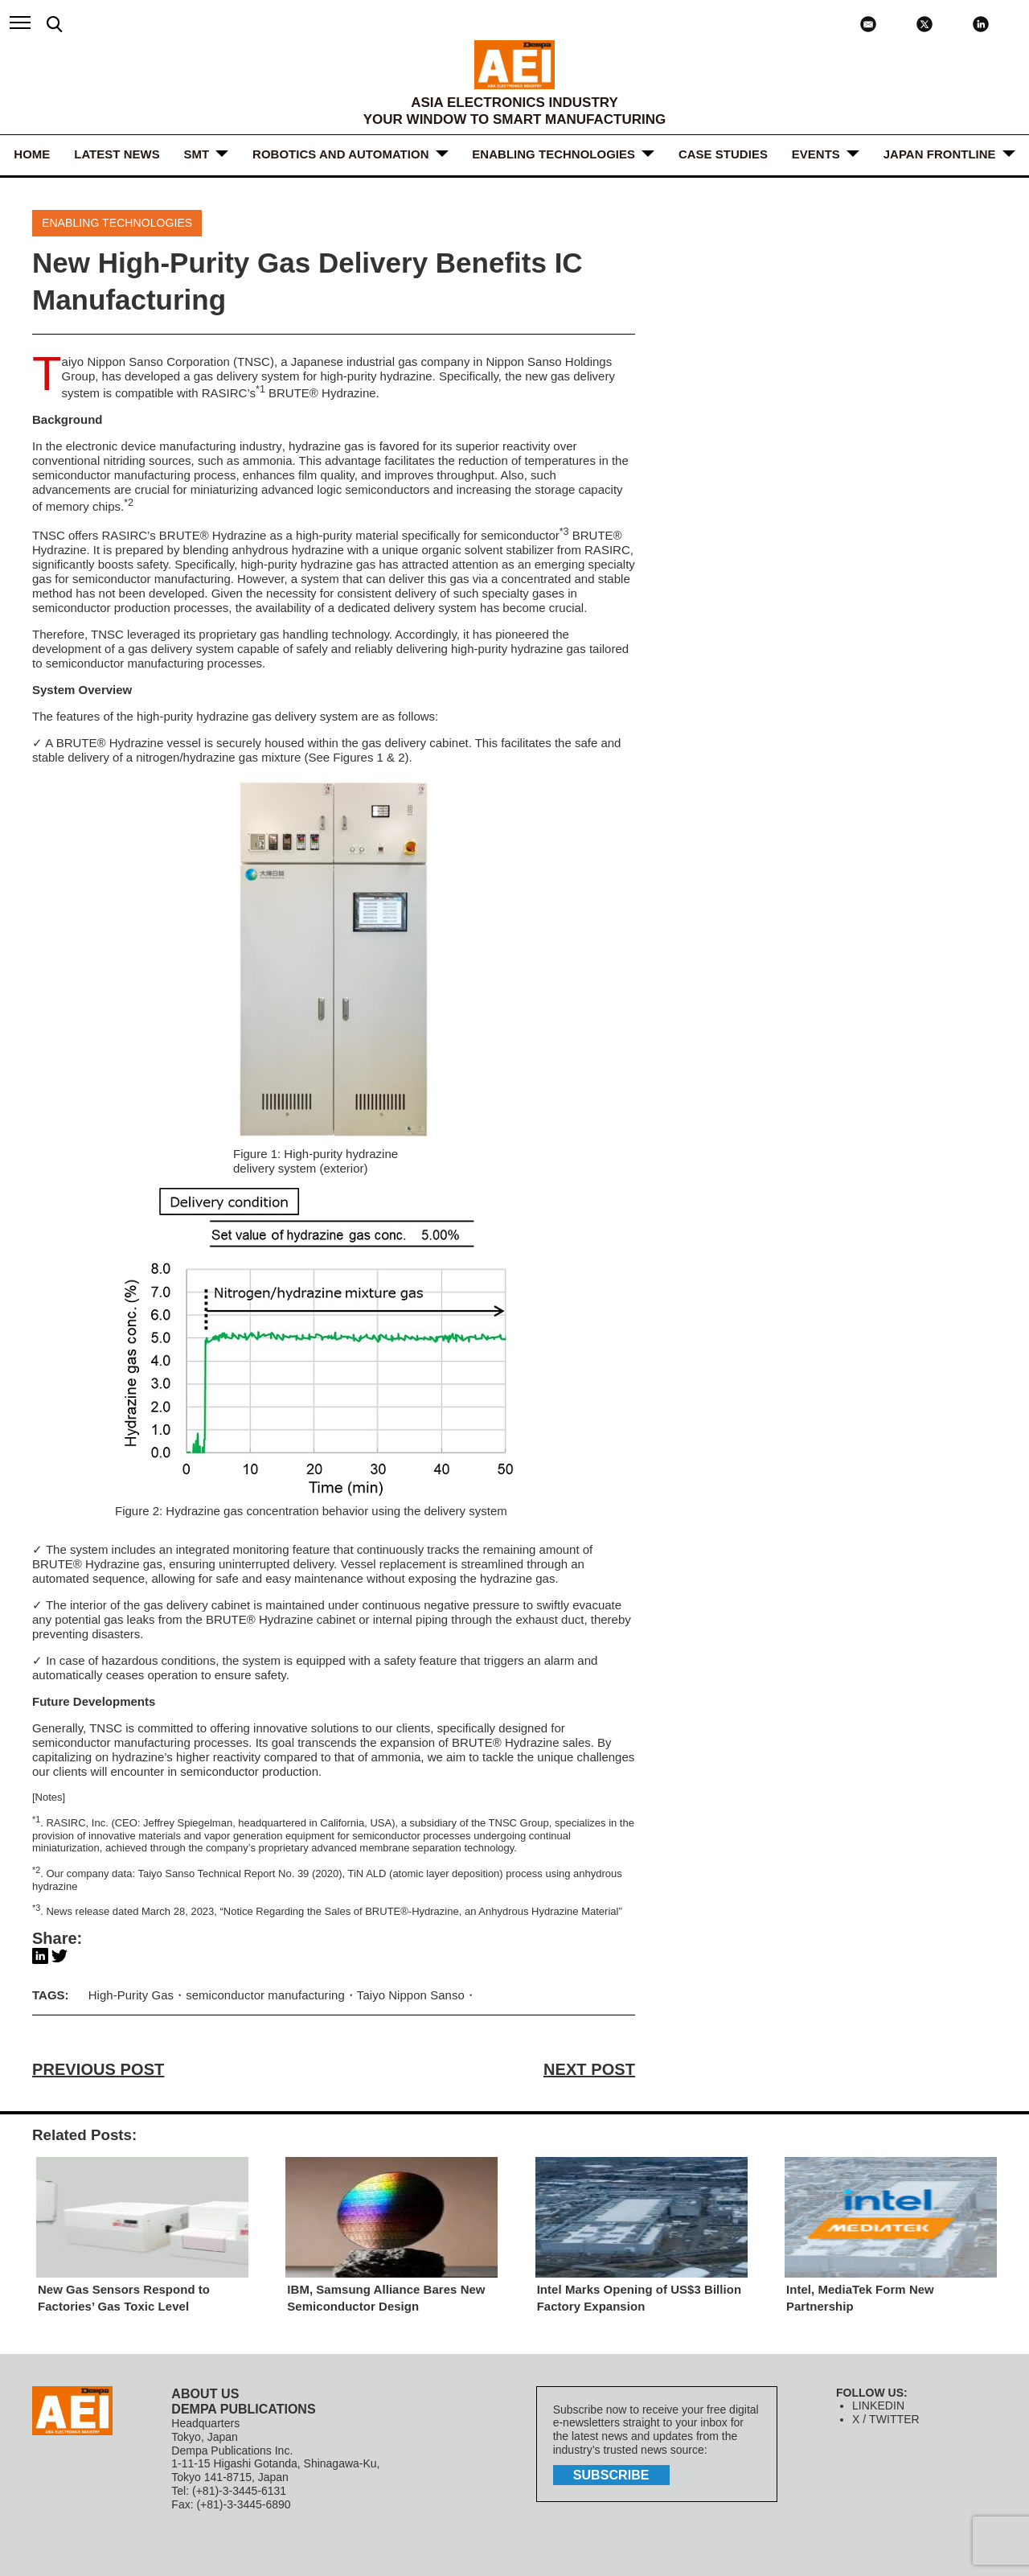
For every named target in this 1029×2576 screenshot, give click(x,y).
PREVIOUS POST (97, 2069)
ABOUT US (205, 2394)
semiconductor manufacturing (265, 1995)
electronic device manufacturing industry (173, 446)
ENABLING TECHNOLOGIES (554, 154)
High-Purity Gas (131, 1995)
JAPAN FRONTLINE (939, 154)
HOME (32, 154)
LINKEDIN (878, 2406)
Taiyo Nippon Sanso (408, 1995)
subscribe (611, 2475)
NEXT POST (589, 2069)
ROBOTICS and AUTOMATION (340, 154)
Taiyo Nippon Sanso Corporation (145, 361)
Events (816, 154)
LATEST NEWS (116, 154)
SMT (197, 154)
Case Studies (723, 154)
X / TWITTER (885, 2419)
